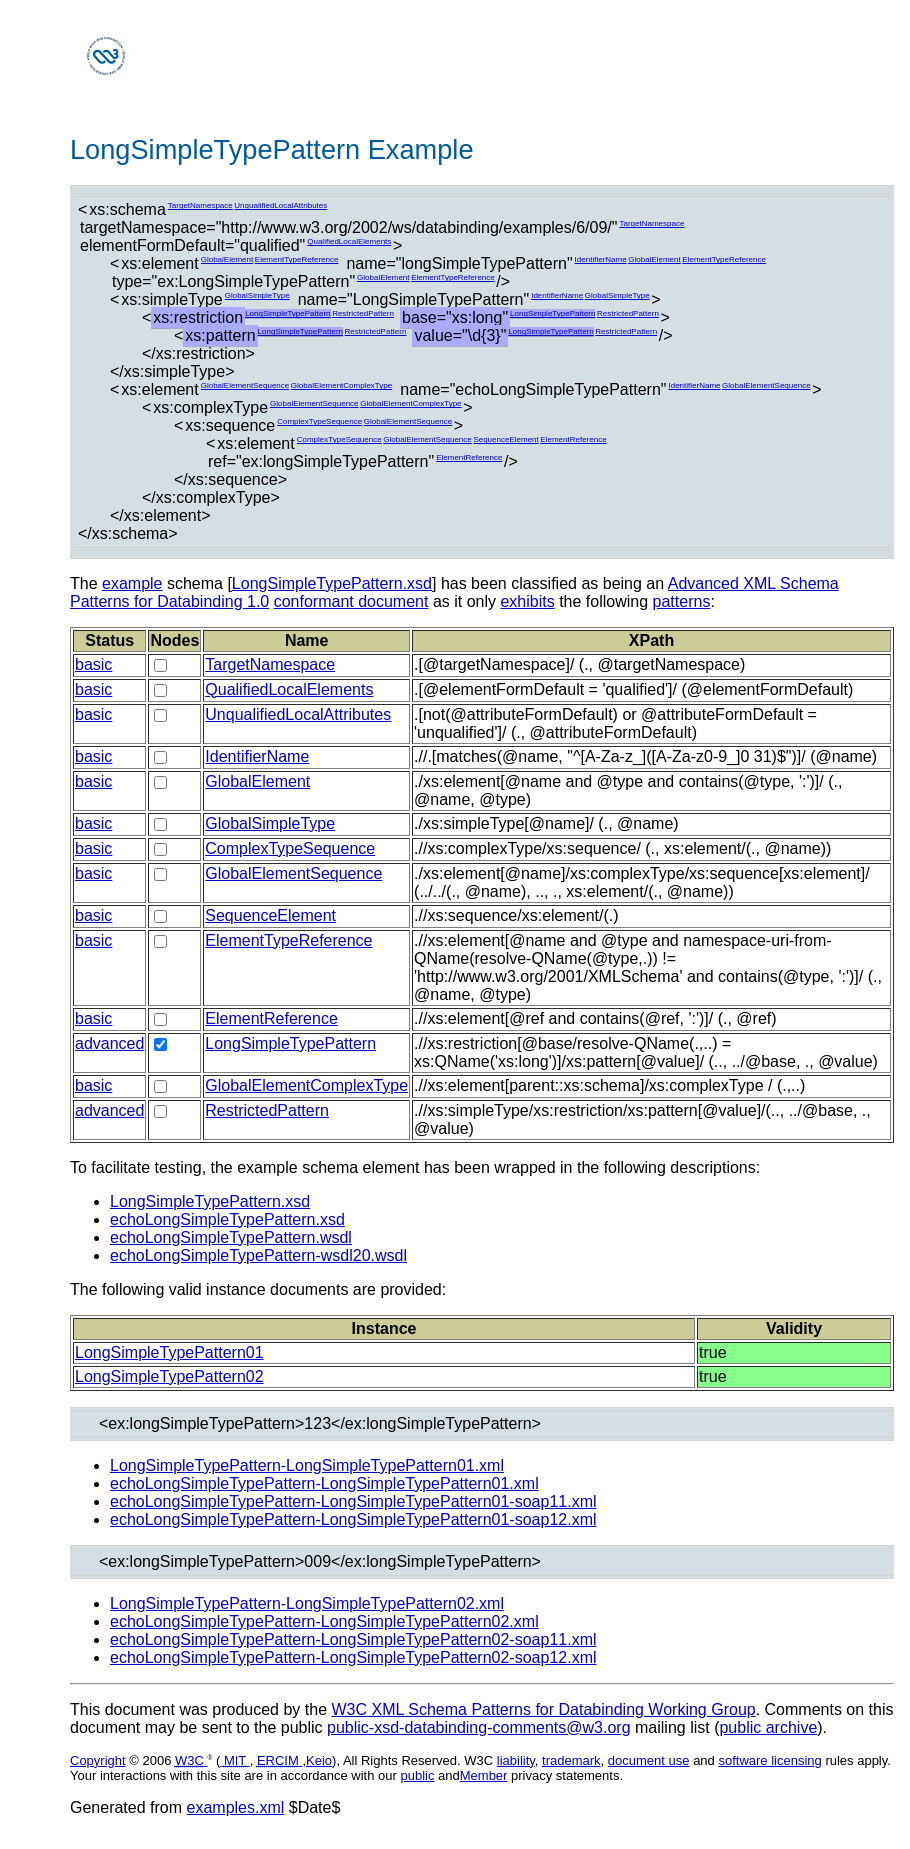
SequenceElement (505, 439)
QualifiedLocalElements (349, 241)
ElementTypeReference (297, 259)
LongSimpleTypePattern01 (169, 1352)
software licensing (769, 1760)
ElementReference (573, 439)
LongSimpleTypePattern (287, 313)
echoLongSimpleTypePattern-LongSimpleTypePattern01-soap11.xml (353, 1501)
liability (516, 1760)
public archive (768, 1727)
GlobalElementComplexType (341, 385)
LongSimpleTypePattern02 (169, 1376)
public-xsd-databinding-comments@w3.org (479, 1727)
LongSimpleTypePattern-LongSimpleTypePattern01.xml (307, 1465)
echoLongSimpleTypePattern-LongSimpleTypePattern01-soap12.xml (353, 1519)
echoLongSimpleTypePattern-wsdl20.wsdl (258, 1255)
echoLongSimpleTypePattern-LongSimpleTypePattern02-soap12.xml (353, 1657)
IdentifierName (601, 259)
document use (649, 1760)
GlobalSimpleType (257, 295)
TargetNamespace (200, 205)
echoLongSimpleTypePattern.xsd (227, 1219)
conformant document (351, 601)
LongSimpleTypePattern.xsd (332, 583)
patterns (682, 601)
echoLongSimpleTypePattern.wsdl (231, 1237)
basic (93, 664)
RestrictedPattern (363, 313)
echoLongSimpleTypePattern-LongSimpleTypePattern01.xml (324, 1483)
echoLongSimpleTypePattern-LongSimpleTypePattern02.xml (324, 1621)
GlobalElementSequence (245, 385)
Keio (319, 1760)
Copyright (98, 1760)
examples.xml (236, 1807)
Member (484, 1775)
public (417, 1775)
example (132, 583)
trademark (571, 1760)
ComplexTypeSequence (319, 421)
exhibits (527, 601)
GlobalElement (227, 259)
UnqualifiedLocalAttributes (280, 205)
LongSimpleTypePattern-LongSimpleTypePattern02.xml (307, 1603)
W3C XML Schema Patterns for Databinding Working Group (543, 1709)
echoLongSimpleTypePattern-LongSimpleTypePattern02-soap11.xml (353, 1639)
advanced (109, 1043)
